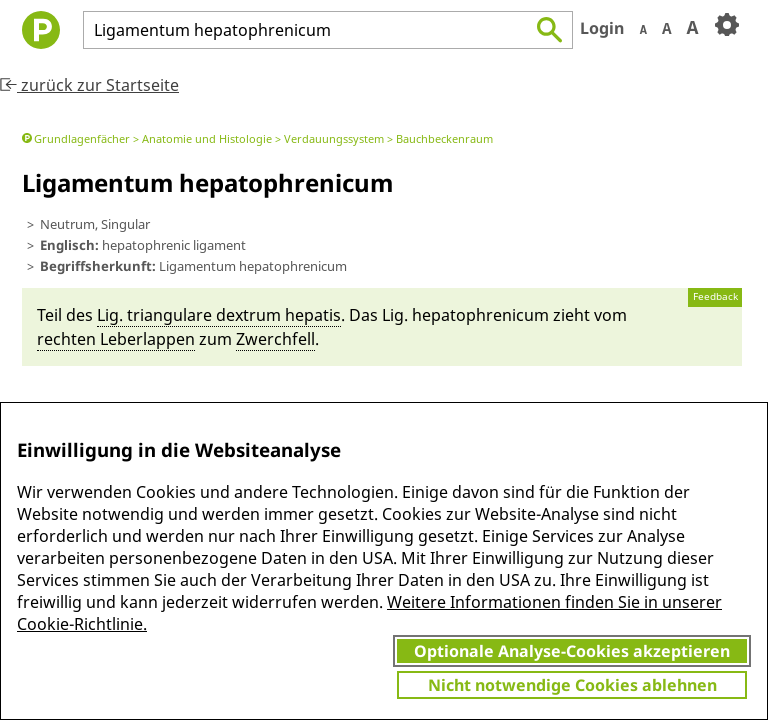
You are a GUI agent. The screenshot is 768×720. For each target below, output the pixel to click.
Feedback (715, 296)
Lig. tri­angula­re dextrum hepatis (219, 315)
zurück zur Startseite (89, 85)
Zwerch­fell (275, 339)
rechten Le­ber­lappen (116, 339)
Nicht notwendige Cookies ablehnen (572, 685)
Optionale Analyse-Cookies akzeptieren (572, 651)
